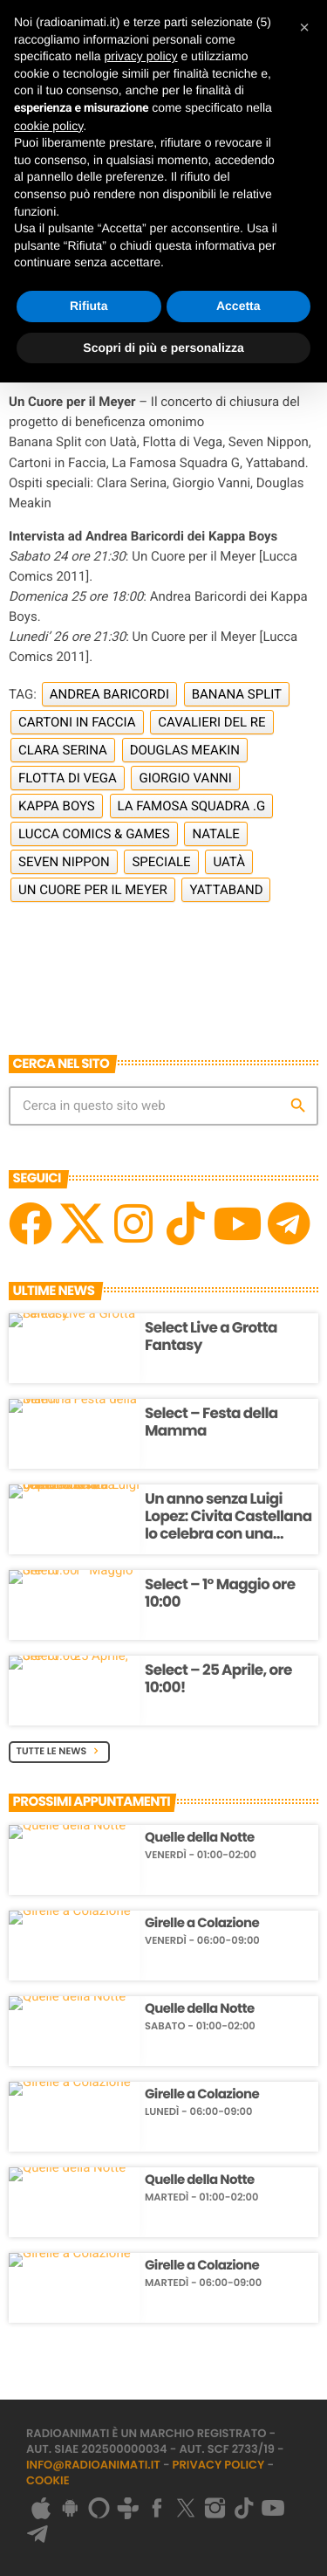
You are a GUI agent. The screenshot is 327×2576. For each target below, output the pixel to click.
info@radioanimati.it (93, 2464)
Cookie (48, 2480)
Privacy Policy (219, 2464)
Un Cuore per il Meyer (92, 890)
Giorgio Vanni (185, 778)
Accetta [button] (238, 306)
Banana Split (237, 694)
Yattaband (225, 890)
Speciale (161, 862)
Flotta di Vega (67, 778)
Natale (215, 834)
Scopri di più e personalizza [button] (163, 348)
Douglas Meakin (185, 750)
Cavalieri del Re (211, 722)
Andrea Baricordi (109, 694)
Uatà (229, 862)
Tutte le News (60, 1751)
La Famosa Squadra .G (192, 806)
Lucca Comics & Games (94, 834)
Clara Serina (62, 750)
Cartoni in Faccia (77, 722)
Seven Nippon (64, 862)
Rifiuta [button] (89, 306)
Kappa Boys (56, 806)
